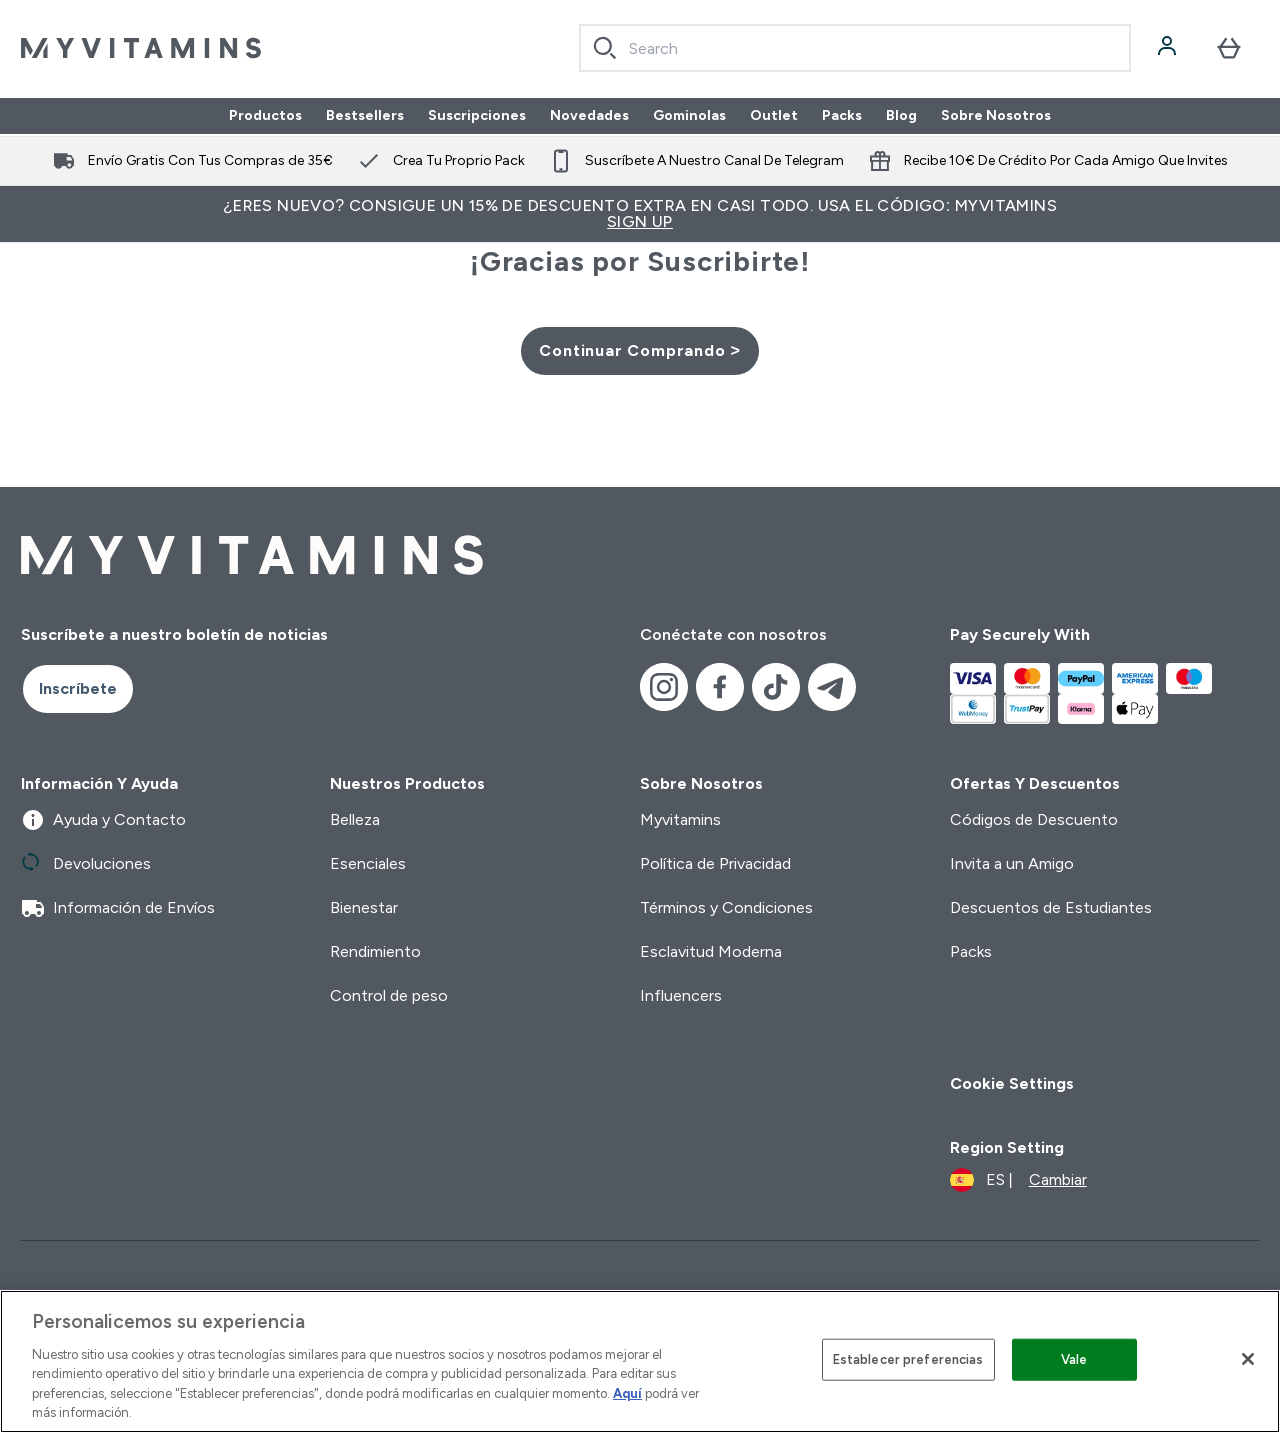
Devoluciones (86, 864)
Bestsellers (365, 116)
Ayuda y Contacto (103, 820)
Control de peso (389, 995)
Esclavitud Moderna (711, 951)
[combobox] (855, 48)
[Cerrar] (1248, 1359)
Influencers (681, 995)
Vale (1074, 1359)
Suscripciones (477, 116)
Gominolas (689, 116)
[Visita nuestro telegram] (832, 687)
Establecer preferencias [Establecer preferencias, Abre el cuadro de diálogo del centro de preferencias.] (908, 1359)
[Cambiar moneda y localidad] (1018, 1180)
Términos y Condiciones (726, 907)
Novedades (589, 116)
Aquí (627, 1393)
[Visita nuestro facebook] (720, 687)
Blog (901, 116)
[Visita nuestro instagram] (664, 687)
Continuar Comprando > (639, 350)
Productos (265, 116)
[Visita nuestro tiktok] (776, 687)
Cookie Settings (1012, 1083)
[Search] (605, 48)
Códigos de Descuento (1034, 819)
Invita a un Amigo (1012, 863)
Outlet (774, 116)
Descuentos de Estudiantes (1051, 907)
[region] (640, 1361)
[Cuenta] (1169, 48)
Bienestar (364, 907)
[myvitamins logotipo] (141, 48)
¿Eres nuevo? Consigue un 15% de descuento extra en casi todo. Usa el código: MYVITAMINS (640, 213)
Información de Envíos (118, 908)
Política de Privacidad (715, 863)
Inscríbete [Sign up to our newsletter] (78, 688)
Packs (842, 116)
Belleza (355, 819)
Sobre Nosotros (996, 116)
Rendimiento (375, 951)
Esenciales (368, 863)
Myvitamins (680, 819)
